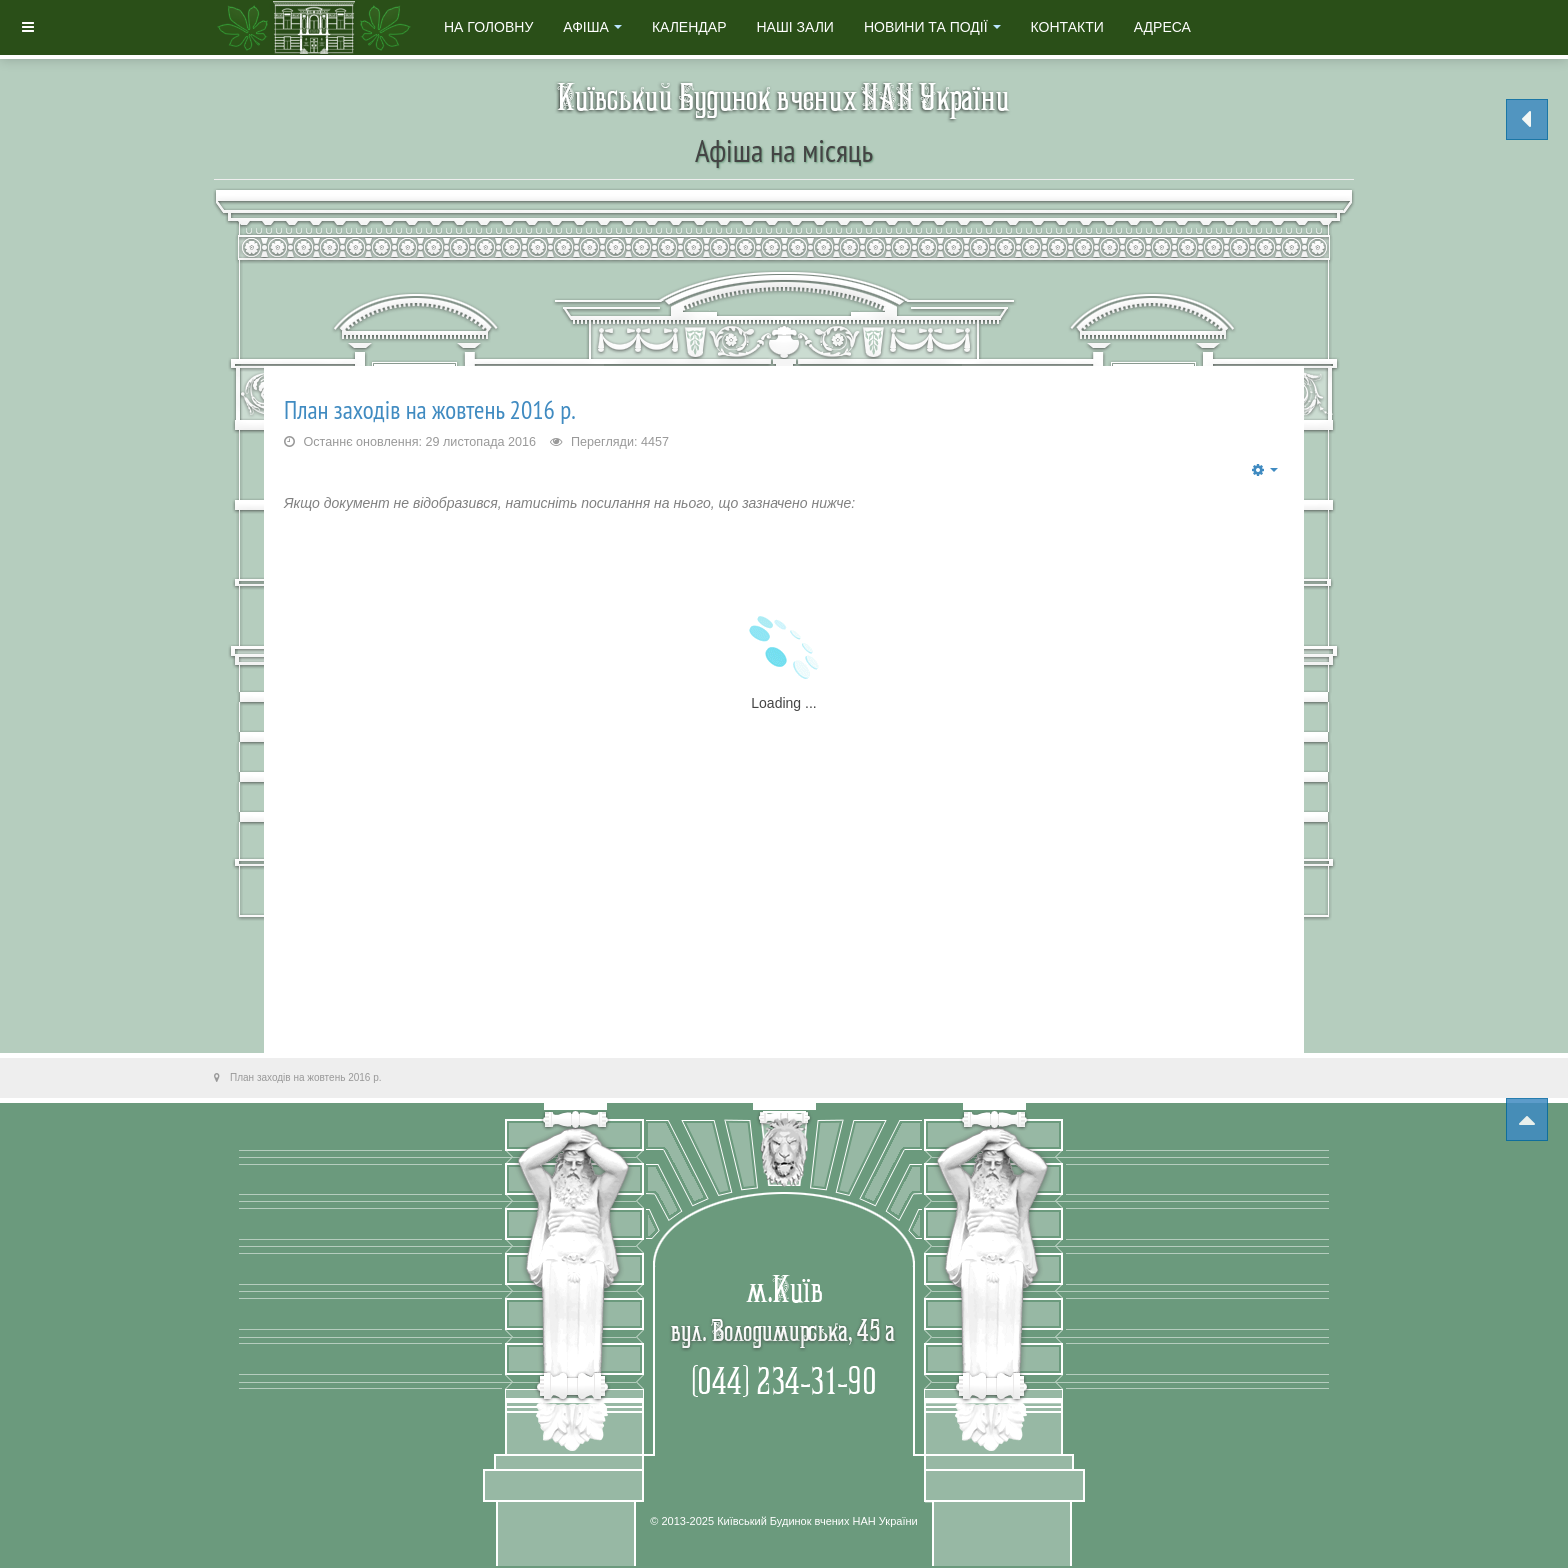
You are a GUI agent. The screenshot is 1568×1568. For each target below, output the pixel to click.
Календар (689, 27)
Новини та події (932, 27)
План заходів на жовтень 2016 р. (430, 409)
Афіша (592, 27)
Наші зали (794, 27)
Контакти (1067, 27)
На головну (488, 27)
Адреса (1162, 27)
